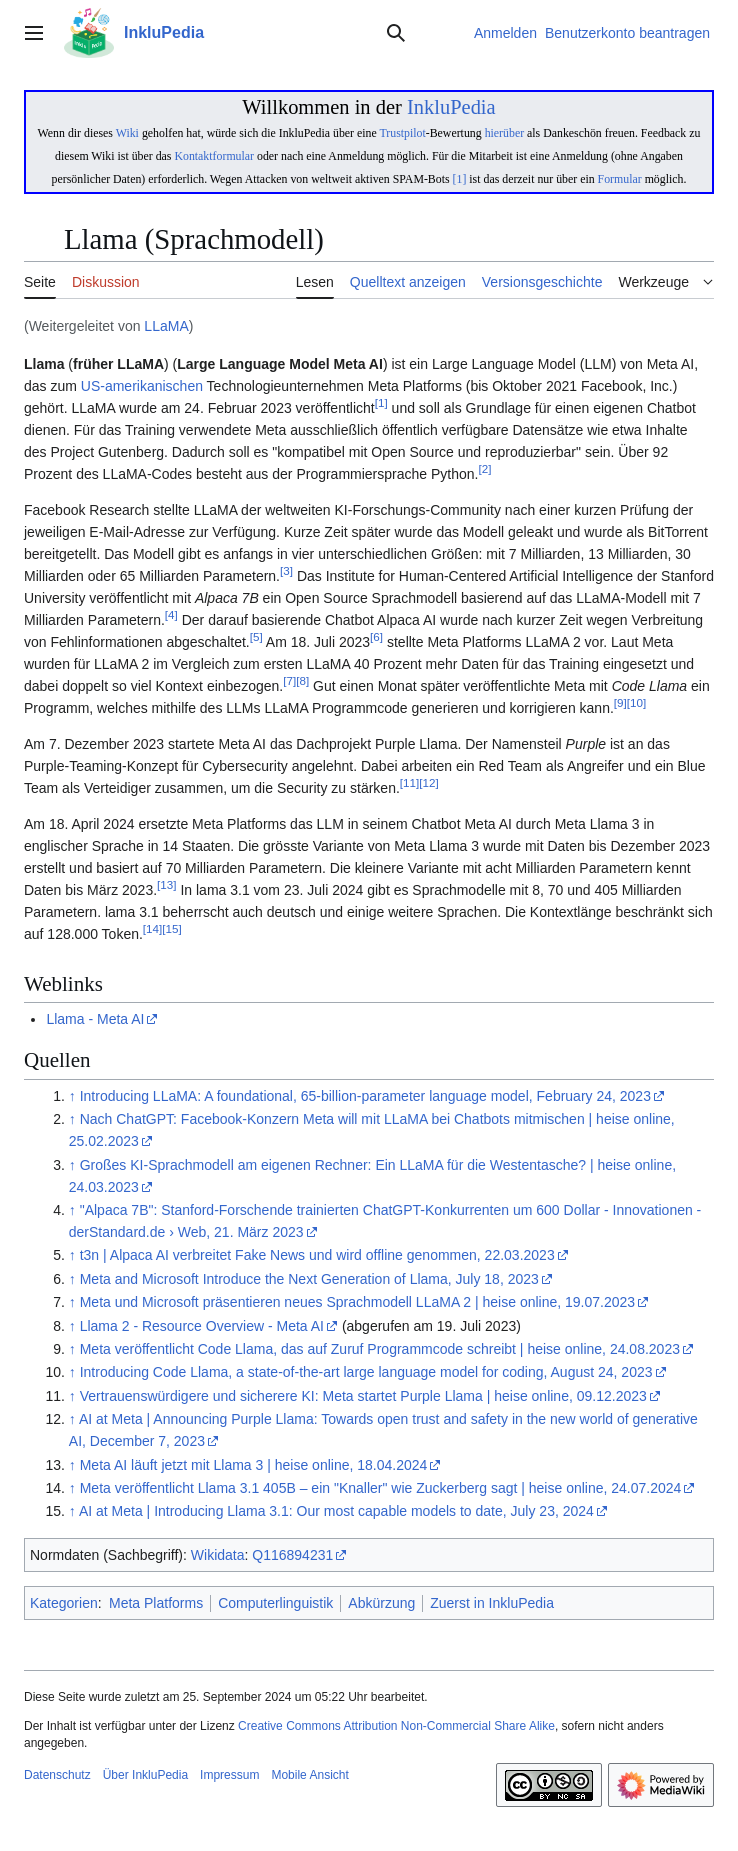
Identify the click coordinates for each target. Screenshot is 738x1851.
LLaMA (166, 326)
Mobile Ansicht (309, 1775)
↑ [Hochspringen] (72, 1096)
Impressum (229, 1775)
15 (171, 929)
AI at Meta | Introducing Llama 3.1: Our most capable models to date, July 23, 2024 (336, 1511)
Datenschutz (57, 1775)
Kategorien (64, 1603)
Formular (620, 179)
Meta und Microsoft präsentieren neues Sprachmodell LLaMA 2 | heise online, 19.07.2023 (357, 1302)
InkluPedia (451, 107)
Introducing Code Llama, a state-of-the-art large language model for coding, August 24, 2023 (366, 1372)
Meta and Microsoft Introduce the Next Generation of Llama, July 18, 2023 (309, 1279)
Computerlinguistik (275, 1603)
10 (636, 703)
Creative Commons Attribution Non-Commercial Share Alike (396, 1726)
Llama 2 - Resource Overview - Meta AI (202, 1326)
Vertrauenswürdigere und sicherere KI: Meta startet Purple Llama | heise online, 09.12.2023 (363, 1396)
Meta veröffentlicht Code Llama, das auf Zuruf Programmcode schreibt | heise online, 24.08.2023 (380, 1349)
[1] (460, 179)
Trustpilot (402, 133)
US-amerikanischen (142, 386)
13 (166, 885)
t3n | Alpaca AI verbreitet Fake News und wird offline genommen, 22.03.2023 (317, 1255)
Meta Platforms (156, 1603)
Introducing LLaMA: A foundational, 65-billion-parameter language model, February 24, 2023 (365, 1096)
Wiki (127, 133)
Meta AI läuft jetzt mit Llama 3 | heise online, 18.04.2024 (254, 1465)
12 (428, 783)
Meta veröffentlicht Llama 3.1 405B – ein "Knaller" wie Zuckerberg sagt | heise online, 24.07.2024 (381, 1488)
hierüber (504, 133)
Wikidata (218, 1555)
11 (409, 783)
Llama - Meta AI (95, 1019)
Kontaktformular (214, 156)
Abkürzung (381, 1603)
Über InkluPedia (145, 1775)
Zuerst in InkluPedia (492, 1603)
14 (152, 929)
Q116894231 (292, 1555)
